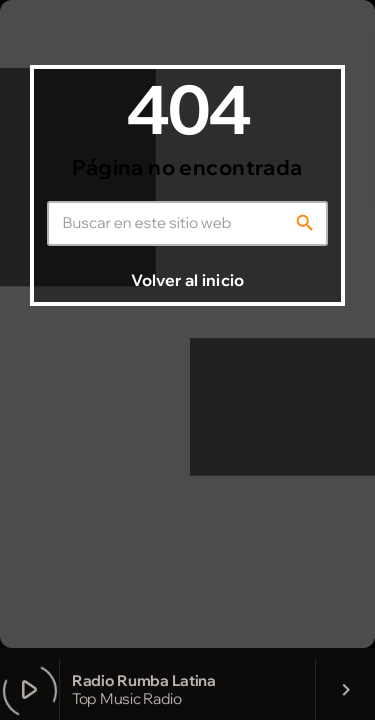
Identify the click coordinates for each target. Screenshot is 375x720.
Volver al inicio (187, 280)
